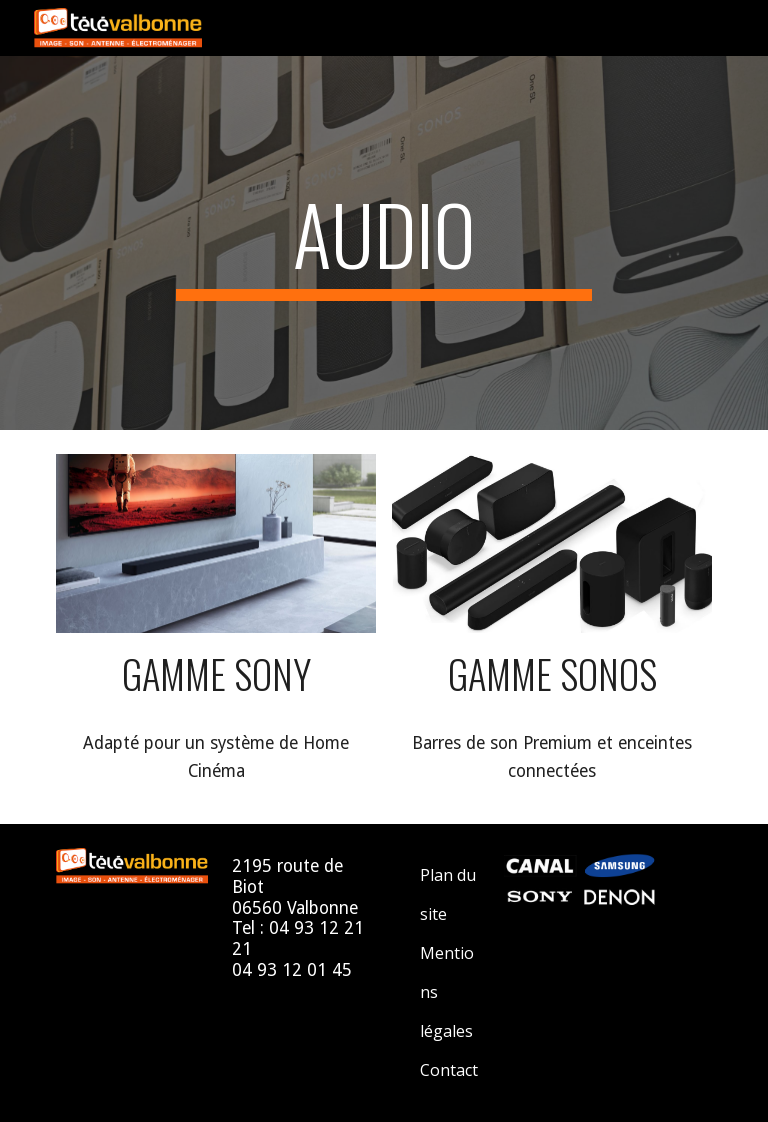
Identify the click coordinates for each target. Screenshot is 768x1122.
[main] (383, 243)
